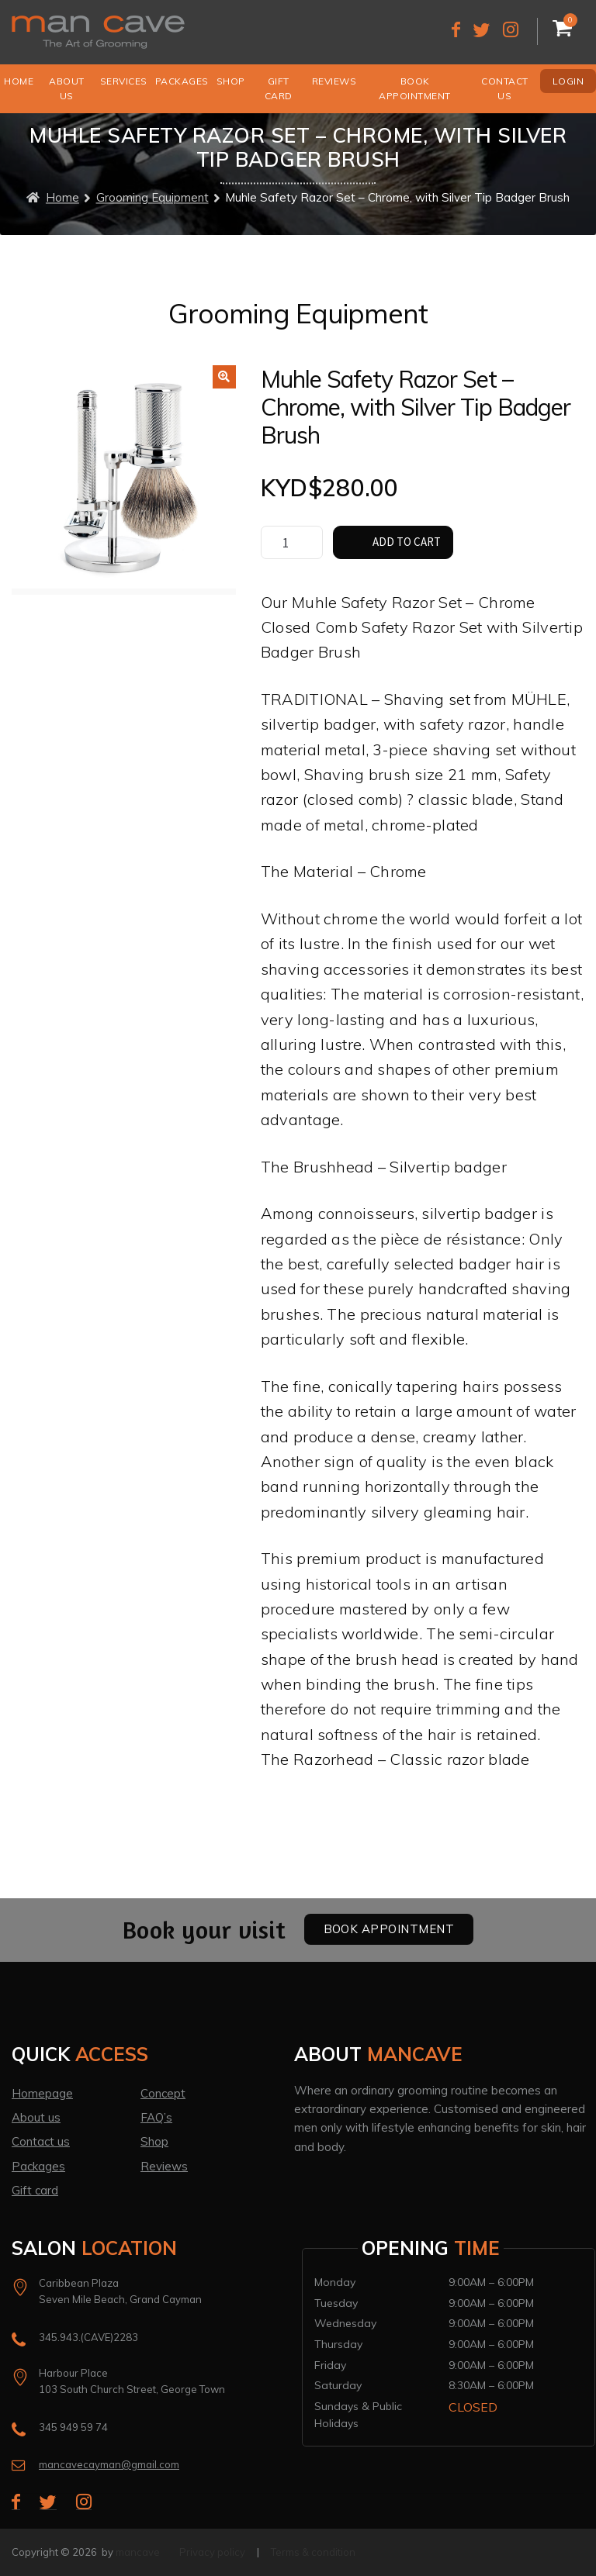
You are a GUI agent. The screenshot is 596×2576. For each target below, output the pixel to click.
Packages (182, 81)
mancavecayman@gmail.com (109, 2464)
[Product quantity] (292, 542)
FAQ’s (156, 2117)
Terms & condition (313, 2552)
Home (18, 81)
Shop (231, 81)
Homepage (42, 2093)
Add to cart (406, 541)
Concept (162, 2093)
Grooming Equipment (152, 198)
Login (568, 81)
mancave (138, 2552)
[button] (224, 376)
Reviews (334, 81)
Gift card (35, 2190)
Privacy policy (212, 2552)
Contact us (504, 88)
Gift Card (279, 88)
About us (67, 88)
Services (123, 81)
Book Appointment (415, 88)
